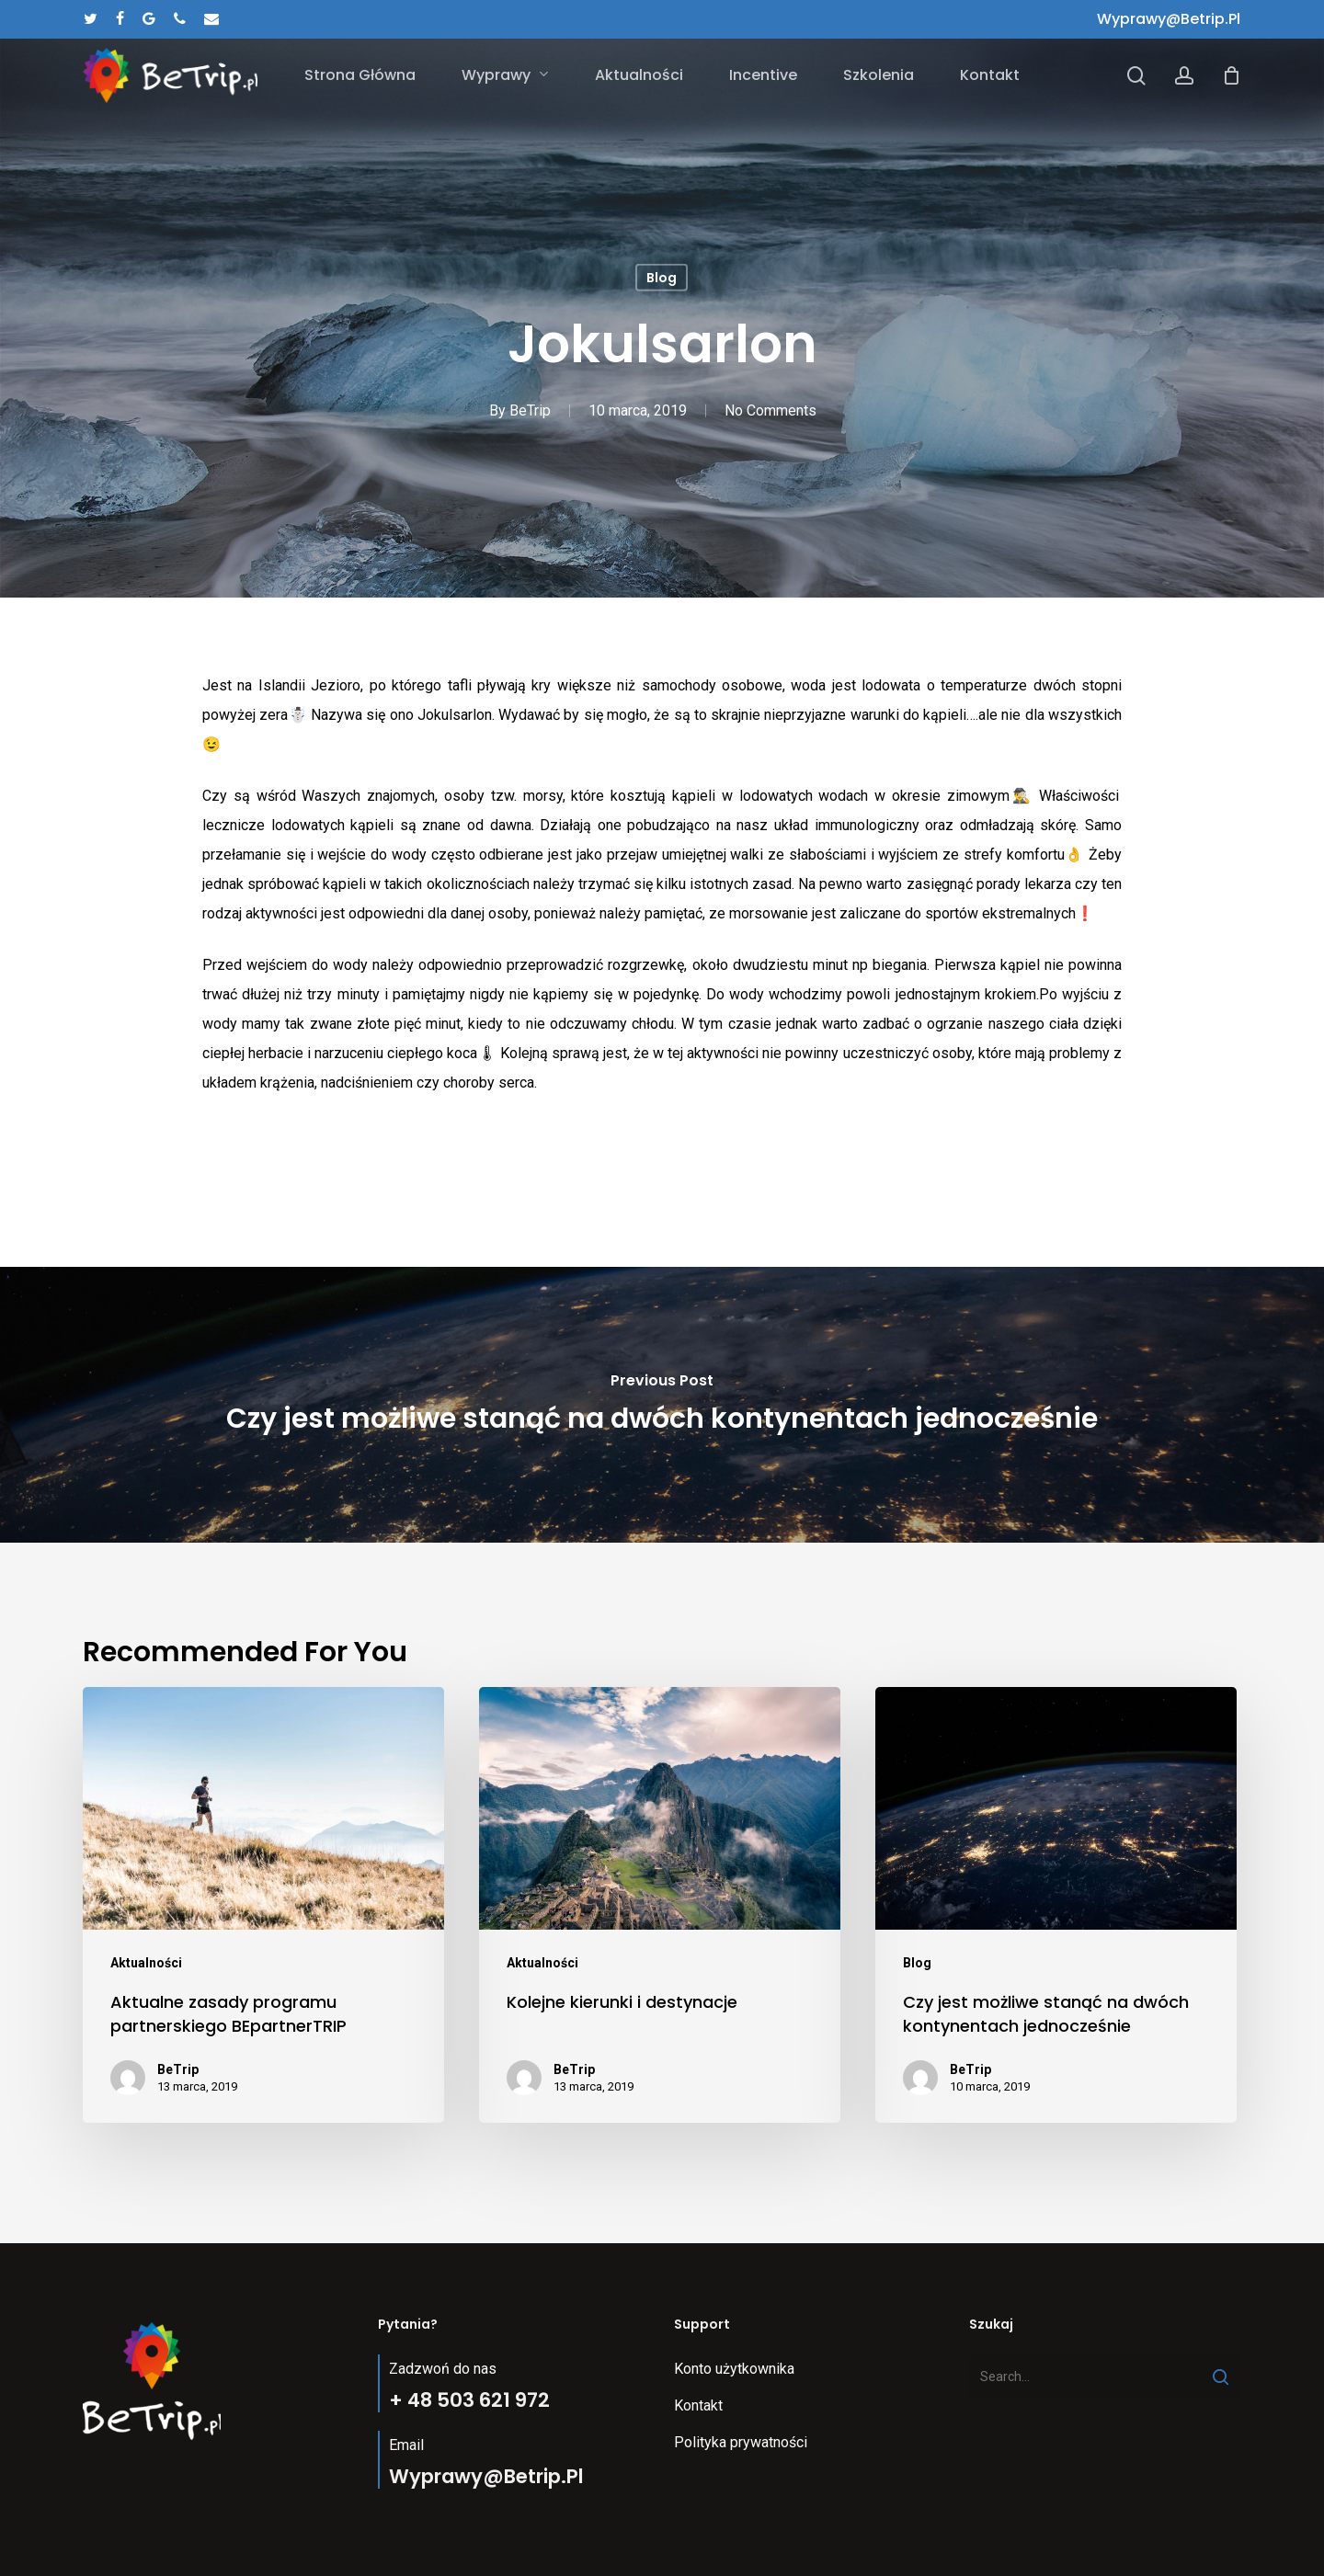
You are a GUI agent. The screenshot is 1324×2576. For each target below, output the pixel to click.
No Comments (770, 410)
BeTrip (530, 410)
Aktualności (146, 1962)
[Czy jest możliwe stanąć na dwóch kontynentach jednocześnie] (662, 1405)
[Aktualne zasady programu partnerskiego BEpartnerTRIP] (263, 1905)
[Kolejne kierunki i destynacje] (659, 1905)
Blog (661, 277)
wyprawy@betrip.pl (1168, 18)
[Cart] (1231, 75)
